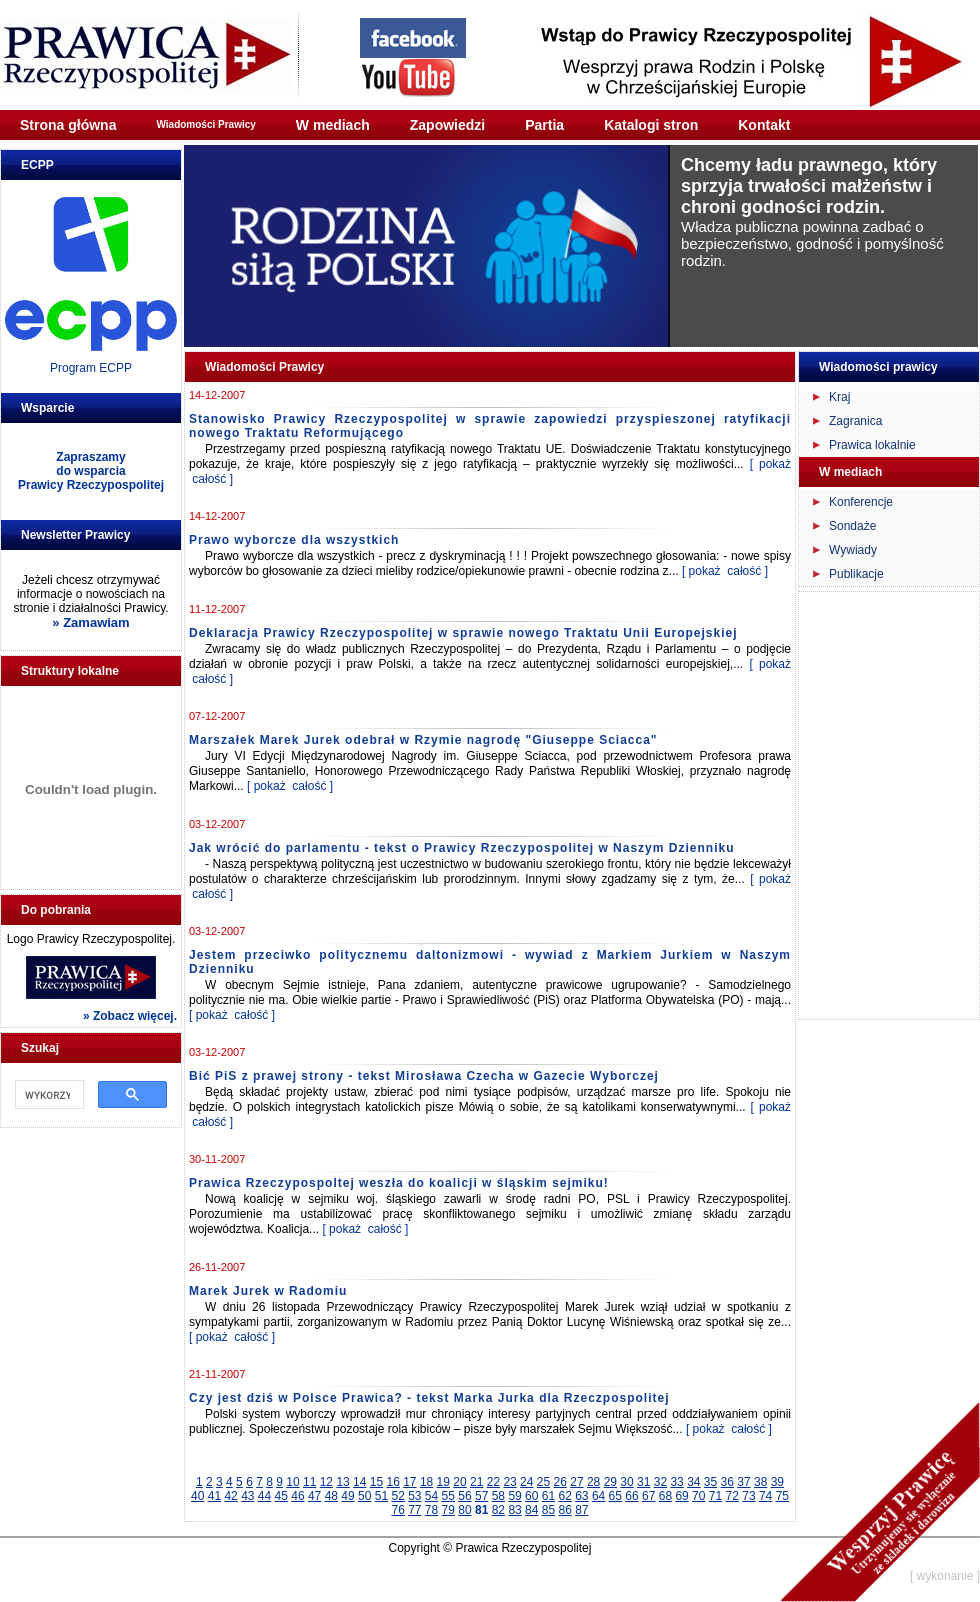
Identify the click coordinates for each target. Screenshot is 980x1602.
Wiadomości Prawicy (205, 124)
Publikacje (856, 574)
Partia (544, 125)
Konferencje (861, 502)
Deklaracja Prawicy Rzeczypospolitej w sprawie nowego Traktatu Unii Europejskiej (463, 633)
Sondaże (852, 526)
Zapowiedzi (447, 125)
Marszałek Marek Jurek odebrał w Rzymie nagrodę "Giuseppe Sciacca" (423, 740)
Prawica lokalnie (872, 445)
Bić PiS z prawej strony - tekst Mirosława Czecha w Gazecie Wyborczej (424, 1076)
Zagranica (855, 421)
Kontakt (764, 125)
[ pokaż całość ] (725, 571)
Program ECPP (91, 368)
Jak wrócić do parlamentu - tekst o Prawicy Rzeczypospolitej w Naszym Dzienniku (461, 848)
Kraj (839, 397)
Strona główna (68, 125)
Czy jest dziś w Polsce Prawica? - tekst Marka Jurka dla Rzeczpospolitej (429, 1398)
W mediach (333, 125)
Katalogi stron (651, 125)
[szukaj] (47, 1095)
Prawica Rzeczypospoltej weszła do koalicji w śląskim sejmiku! (399, 1183)
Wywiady (853, 550)
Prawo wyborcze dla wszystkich (294, 540)
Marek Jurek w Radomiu (268, 1291)
